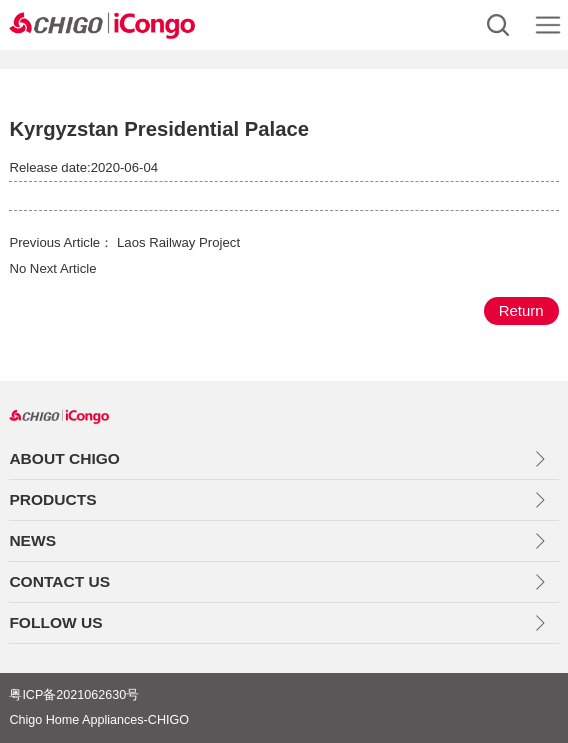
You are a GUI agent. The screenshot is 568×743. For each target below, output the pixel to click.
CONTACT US (59, 581)
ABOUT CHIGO (64, 458)
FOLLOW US (55, 622)
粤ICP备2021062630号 (74, 695)
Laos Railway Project (178, 242)
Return (521, 310)
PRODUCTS (52, 499)
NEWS (32, 540)
